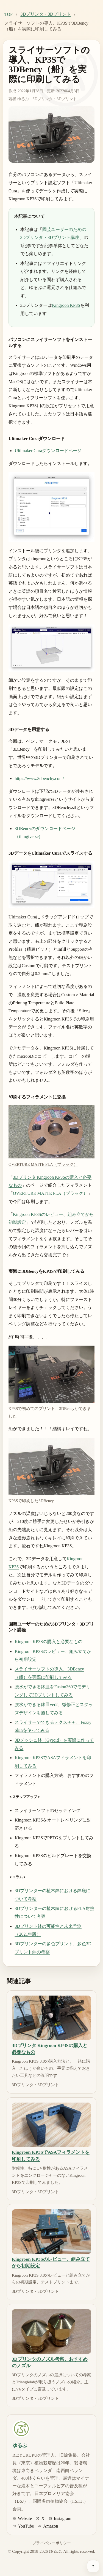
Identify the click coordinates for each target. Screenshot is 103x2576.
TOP (8, 14)
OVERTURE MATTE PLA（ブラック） (50, 1193)
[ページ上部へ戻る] (93, 2566)
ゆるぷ (23, 99)
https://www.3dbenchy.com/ (39, 778)
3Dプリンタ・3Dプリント (45, 14)
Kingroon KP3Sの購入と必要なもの (48, 1641)
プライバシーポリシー (51, 2543)
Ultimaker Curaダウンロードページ (48, 450)
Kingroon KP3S (66, 305)
